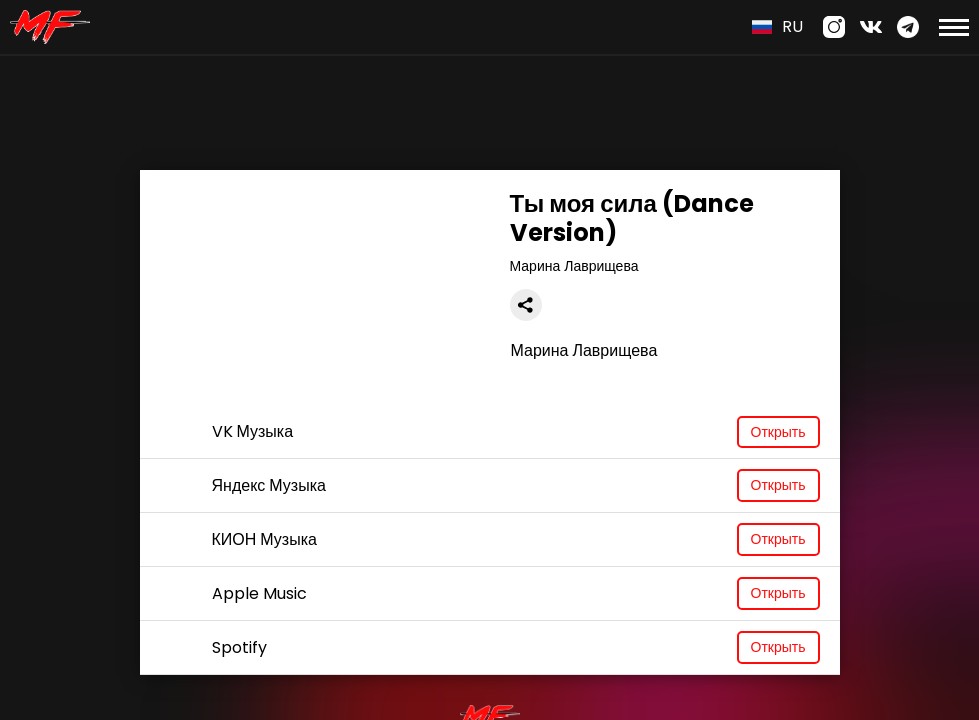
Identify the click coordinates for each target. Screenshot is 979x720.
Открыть (778, 432)
